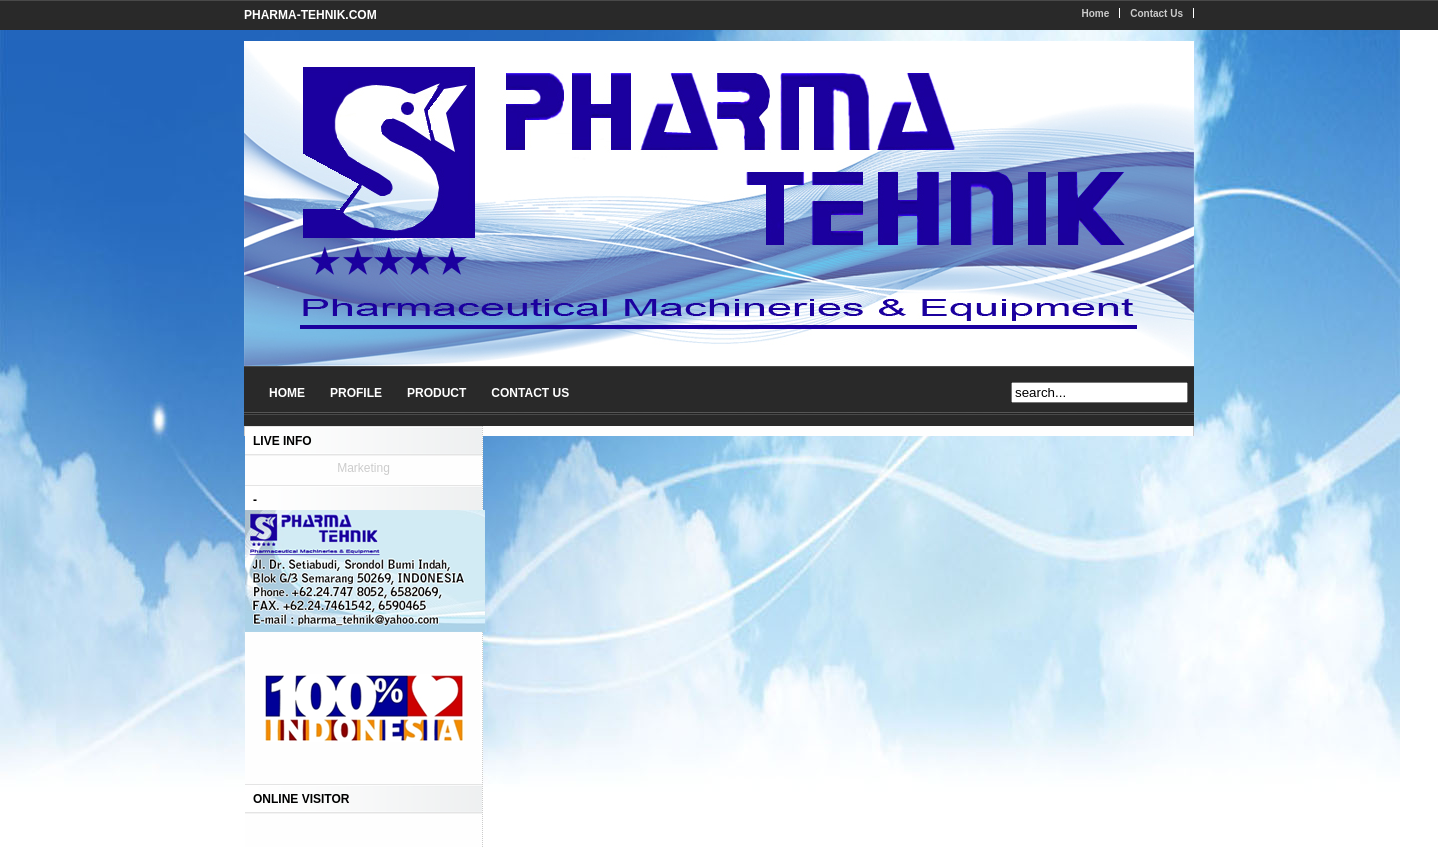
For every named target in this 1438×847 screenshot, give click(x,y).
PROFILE (356, 393)
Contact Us (1156, 13)
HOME (287, 393)
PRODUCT (436, 393)
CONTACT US (530, 393)
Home (1095, 13)
